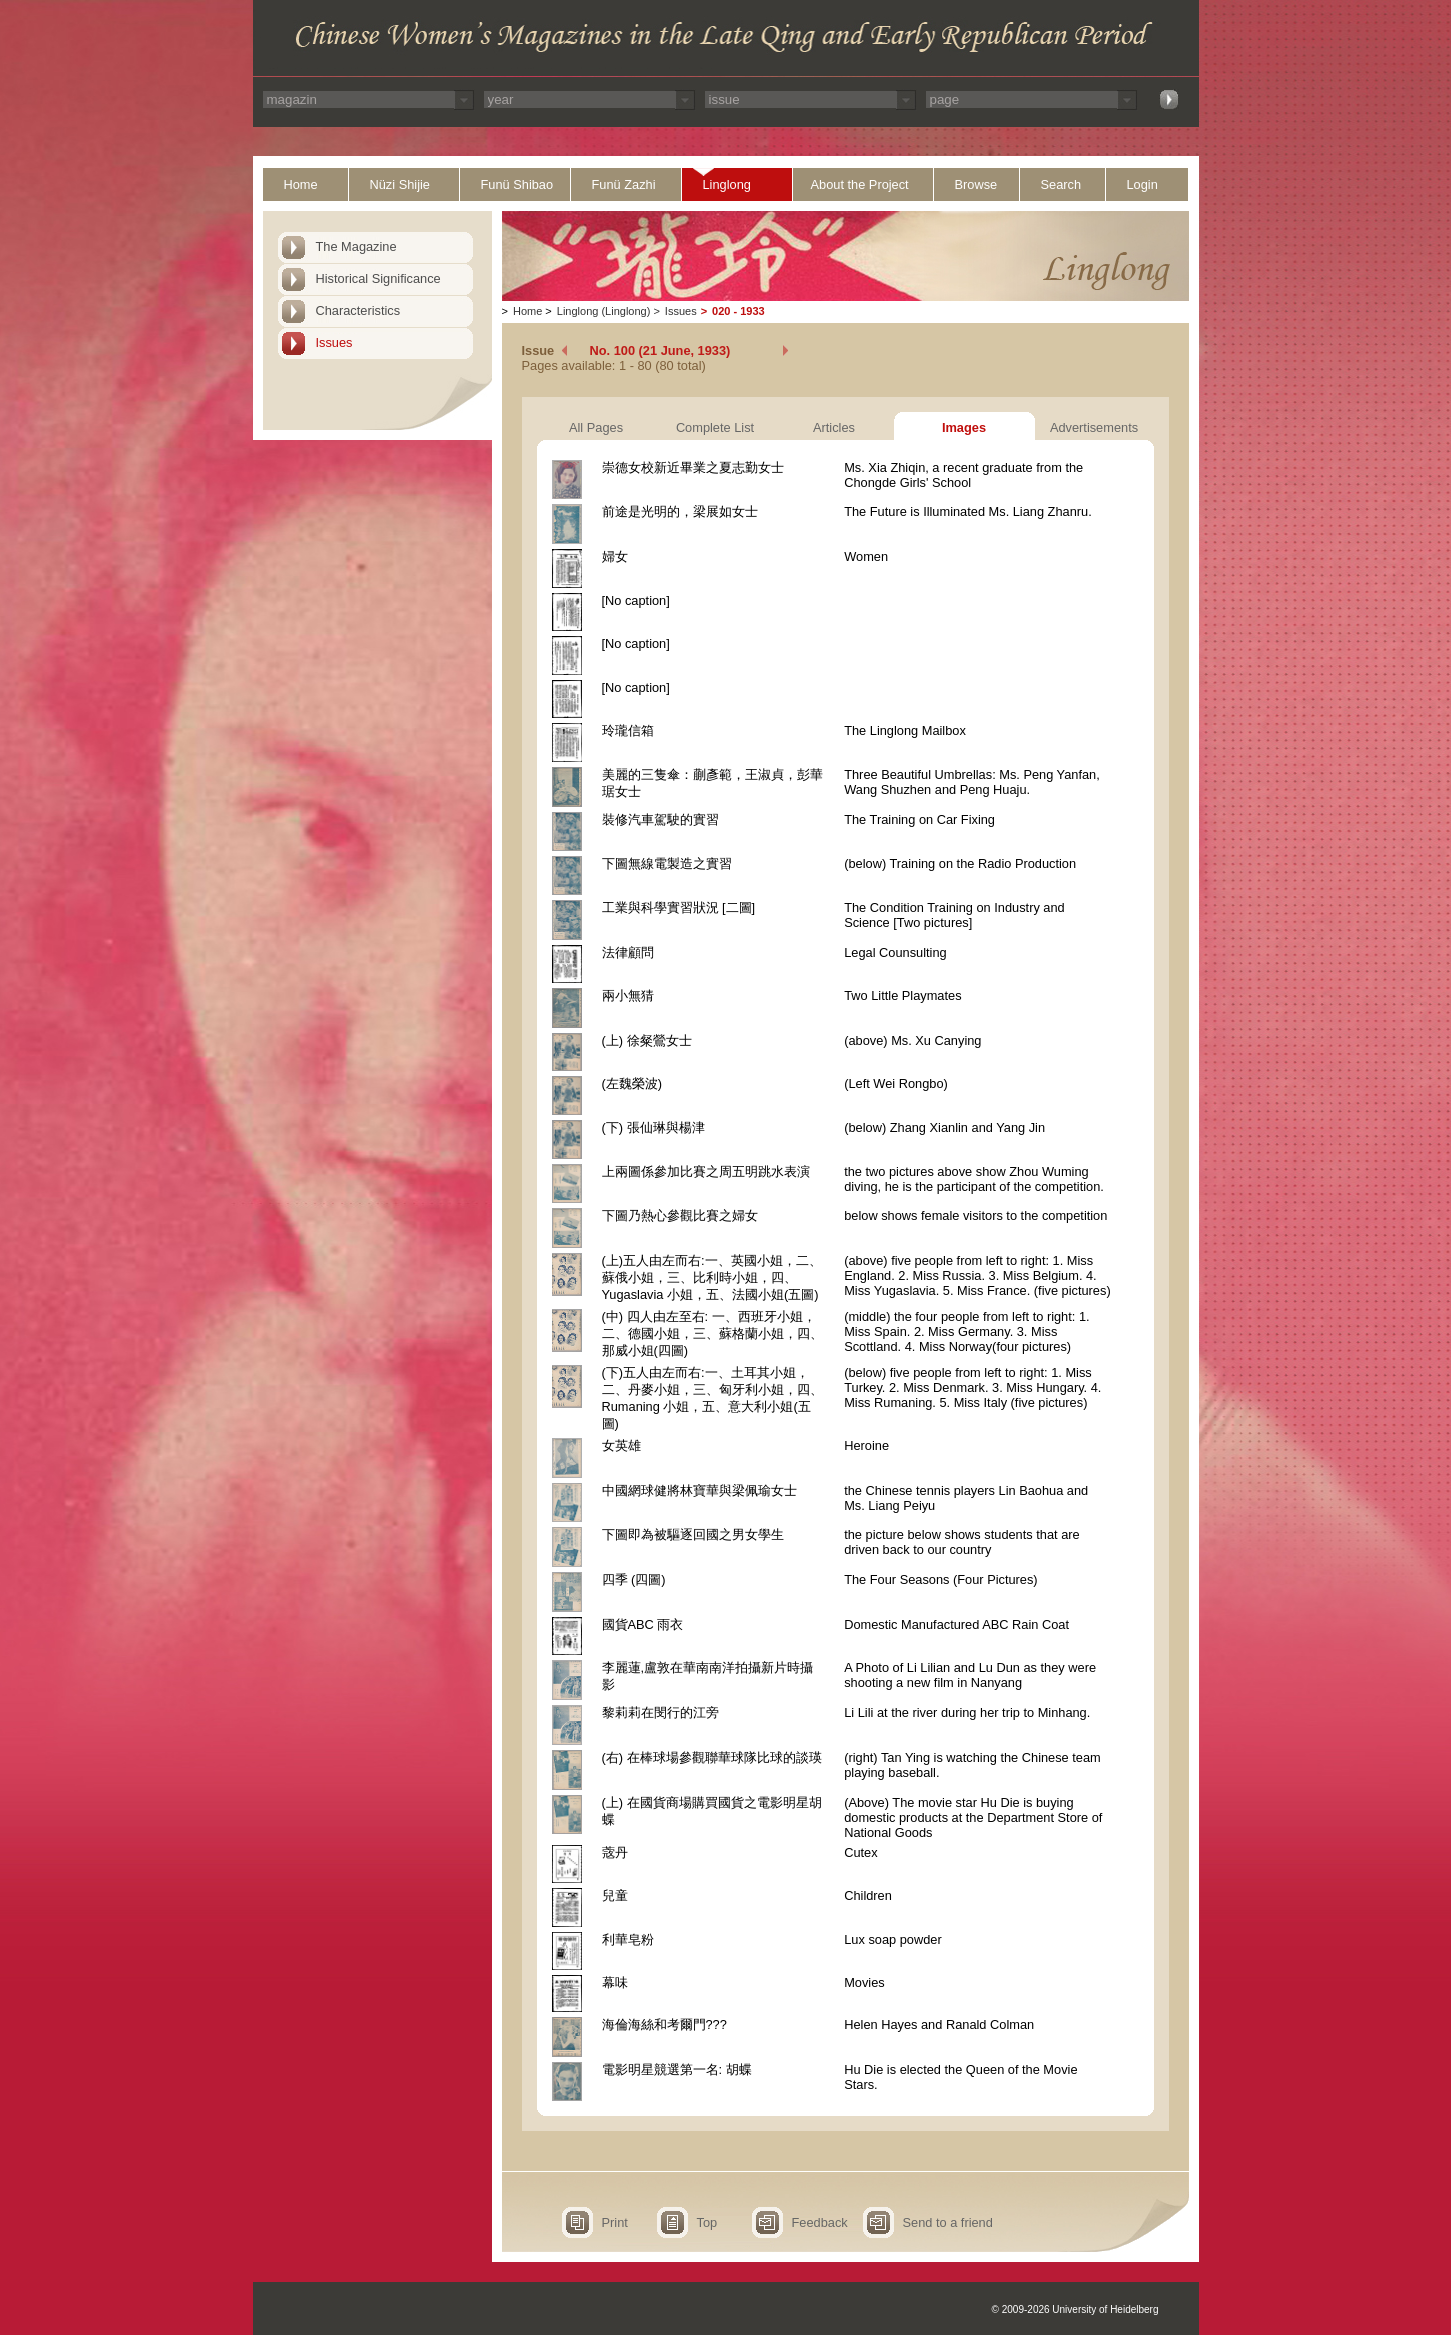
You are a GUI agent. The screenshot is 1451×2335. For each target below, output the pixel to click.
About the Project (860, 184)
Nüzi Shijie (400, 184)
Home (301, 184)
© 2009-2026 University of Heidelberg (1075, 2309)
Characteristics (358, 310)
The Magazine (356, 246)
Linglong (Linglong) (604, 311)
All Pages (596, 427)
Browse (976, 184)
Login (1142, 184)
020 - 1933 (738, 311)
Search (1061, 184)
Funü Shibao (517, 184)
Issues (334, 342)
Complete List (715, 427)
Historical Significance (378, 278)
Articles (834, 427)
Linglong (727, 184)
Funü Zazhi (624, 184)
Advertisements (1094, 427)
